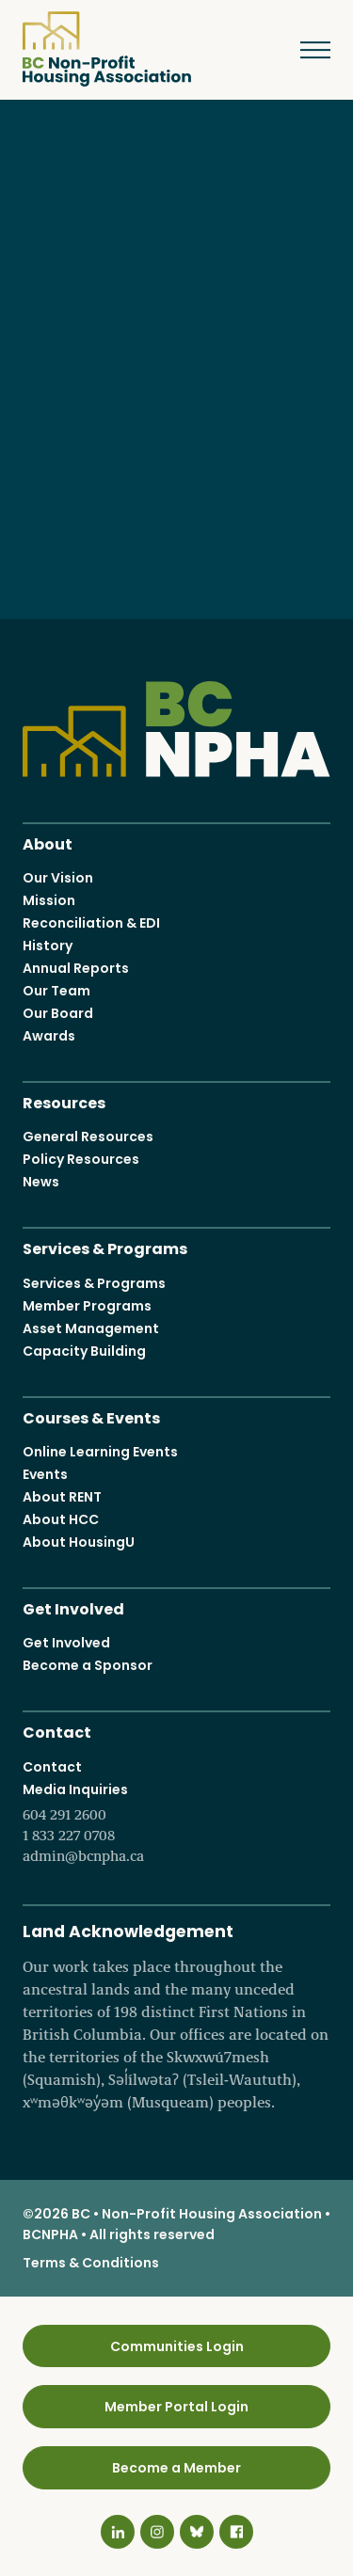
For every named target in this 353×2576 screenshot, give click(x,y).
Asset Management (91, 1328)
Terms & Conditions (91, 2262)
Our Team (56, 990)
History (47, 945)
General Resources (88, 1136)
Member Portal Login (176, 2406)
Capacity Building (84, 1351)
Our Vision (58, 877)
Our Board (58, 1013)
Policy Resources (81, 1159)
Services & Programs (105, 1247)
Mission (49, 900)
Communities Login (177, 2346)
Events (45, 1474)
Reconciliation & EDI (91, 923)
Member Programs (87, 1305)
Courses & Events (91, 1416)
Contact (57, 1731)
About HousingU (79, 1542)
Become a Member (176, 2467)
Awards (49, 1035)
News (41, 1181)
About (47, 842)
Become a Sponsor (87, 1665)
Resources (64, 1101)
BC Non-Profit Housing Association (107, 49)
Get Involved (73, 1607)
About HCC (61, 1519)
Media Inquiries (176, 1823)
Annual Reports (76, 968)
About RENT (62, 1496)
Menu (301, 49)
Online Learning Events (100, 1451)
